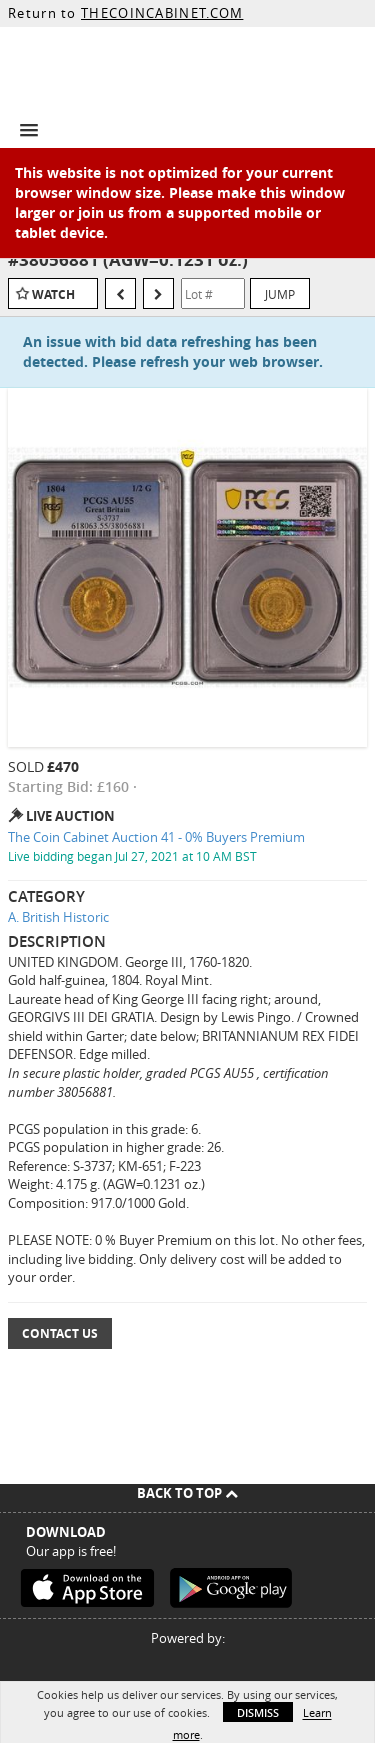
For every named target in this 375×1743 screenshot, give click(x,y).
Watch (53, 294)
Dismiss (258, 1712)
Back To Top (187, 1493)
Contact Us (60, 1333)
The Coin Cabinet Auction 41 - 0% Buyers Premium (156, 837)
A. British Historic (58, 917)
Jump (280, 294)
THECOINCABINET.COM (162, 13)
